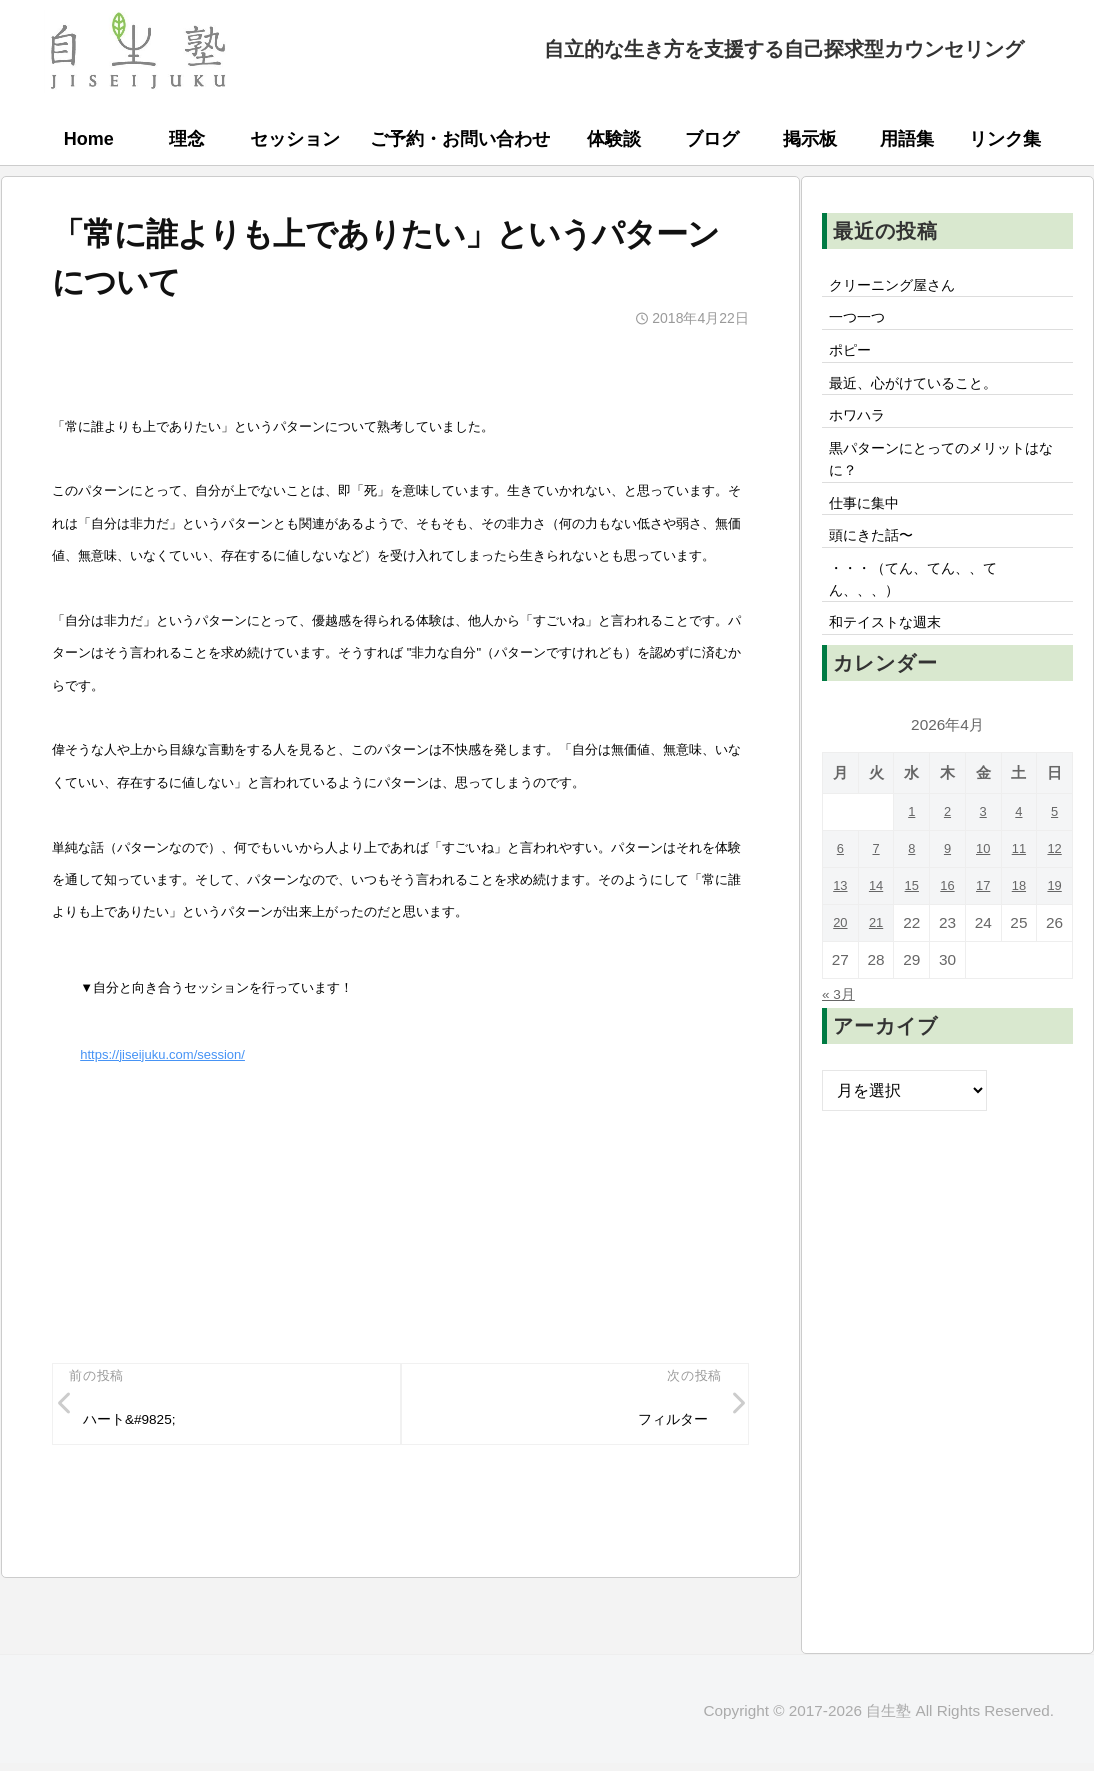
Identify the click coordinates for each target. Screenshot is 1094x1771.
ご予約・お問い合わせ (460, 139)
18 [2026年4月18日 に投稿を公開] (1018, 935)
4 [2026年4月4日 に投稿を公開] (1019, 861)
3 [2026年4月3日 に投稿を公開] (983, 861)
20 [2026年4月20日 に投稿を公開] (840, 972)
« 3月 (841, 1043)
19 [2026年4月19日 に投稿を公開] (1054, 935)
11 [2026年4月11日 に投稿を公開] (1018, 898)
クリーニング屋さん (902, 287)
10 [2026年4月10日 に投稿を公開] (983, 898)
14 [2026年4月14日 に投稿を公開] (876, 935)
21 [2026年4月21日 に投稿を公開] (876, 972)
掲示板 (810, 139)
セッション (295, 139)
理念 (187, 139)
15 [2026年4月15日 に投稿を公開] (911, 935)
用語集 (907, 139)
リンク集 (1005, 139)
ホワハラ (862, 434)
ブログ (712, 139)
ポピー (854, 360)
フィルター (666, 1422)
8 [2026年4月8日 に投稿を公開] (911, 898)
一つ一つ (862, 324)
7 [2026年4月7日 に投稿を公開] (876, 898)
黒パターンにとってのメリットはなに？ (942, 484)
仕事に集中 (870, 534)
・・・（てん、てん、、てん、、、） (926, 621)
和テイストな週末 (894, 671)
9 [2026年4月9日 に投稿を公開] (947, 898)
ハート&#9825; (140, 1422)
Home (89, 139)
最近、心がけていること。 (926, 397)
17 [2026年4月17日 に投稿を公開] (983, 935)
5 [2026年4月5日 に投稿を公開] (1054, 861)
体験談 (614, 139)
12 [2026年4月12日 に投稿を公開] (1054, 898)
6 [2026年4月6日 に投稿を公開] (840, 898)
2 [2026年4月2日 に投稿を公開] (947, 861)
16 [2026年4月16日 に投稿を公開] (947, 935)
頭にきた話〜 (878, 571)
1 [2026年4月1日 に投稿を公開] (911, 861)
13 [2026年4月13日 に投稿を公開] (840, 935)
